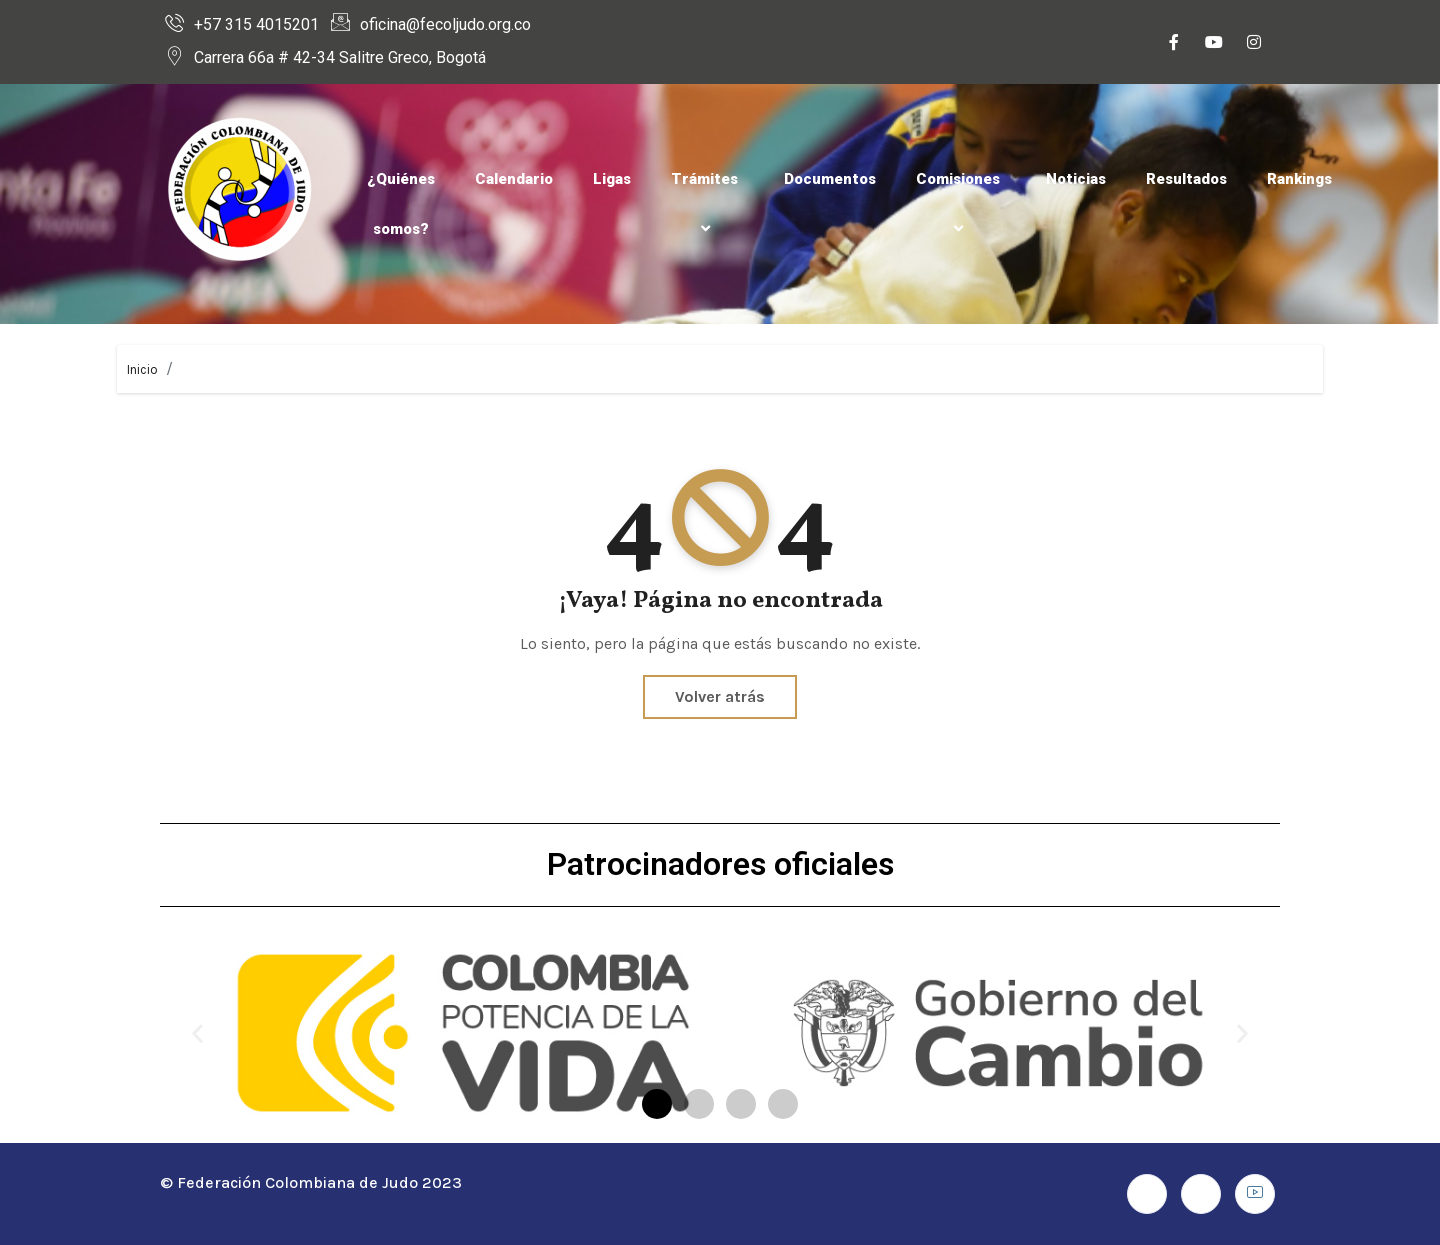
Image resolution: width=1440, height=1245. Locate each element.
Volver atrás (720, 696)
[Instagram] (1254, 44)
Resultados (1186, 179)
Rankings (1299, 179)
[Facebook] (1174, 44)
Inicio (142, 369)
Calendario (514, 179)
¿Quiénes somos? (401, 204)
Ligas (612, 179)
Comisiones (961, 204)
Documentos (830, 179)
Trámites (707, 204)
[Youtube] (1214, 44)
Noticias (1076, 179)
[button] (197, 1033)
